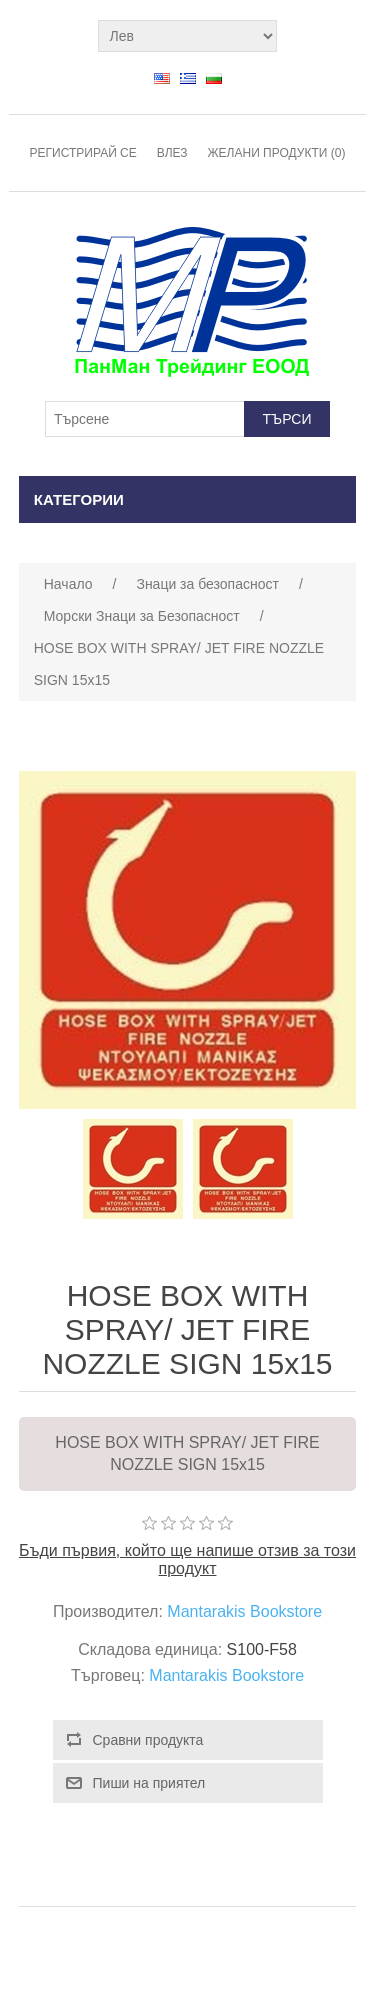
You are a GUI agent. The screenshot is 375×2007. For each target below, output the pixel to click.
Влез (172, 153)
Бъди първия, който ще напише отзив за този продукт (187, 1559)
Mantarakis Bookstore (244, 1611)
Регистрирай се (83, 153)
